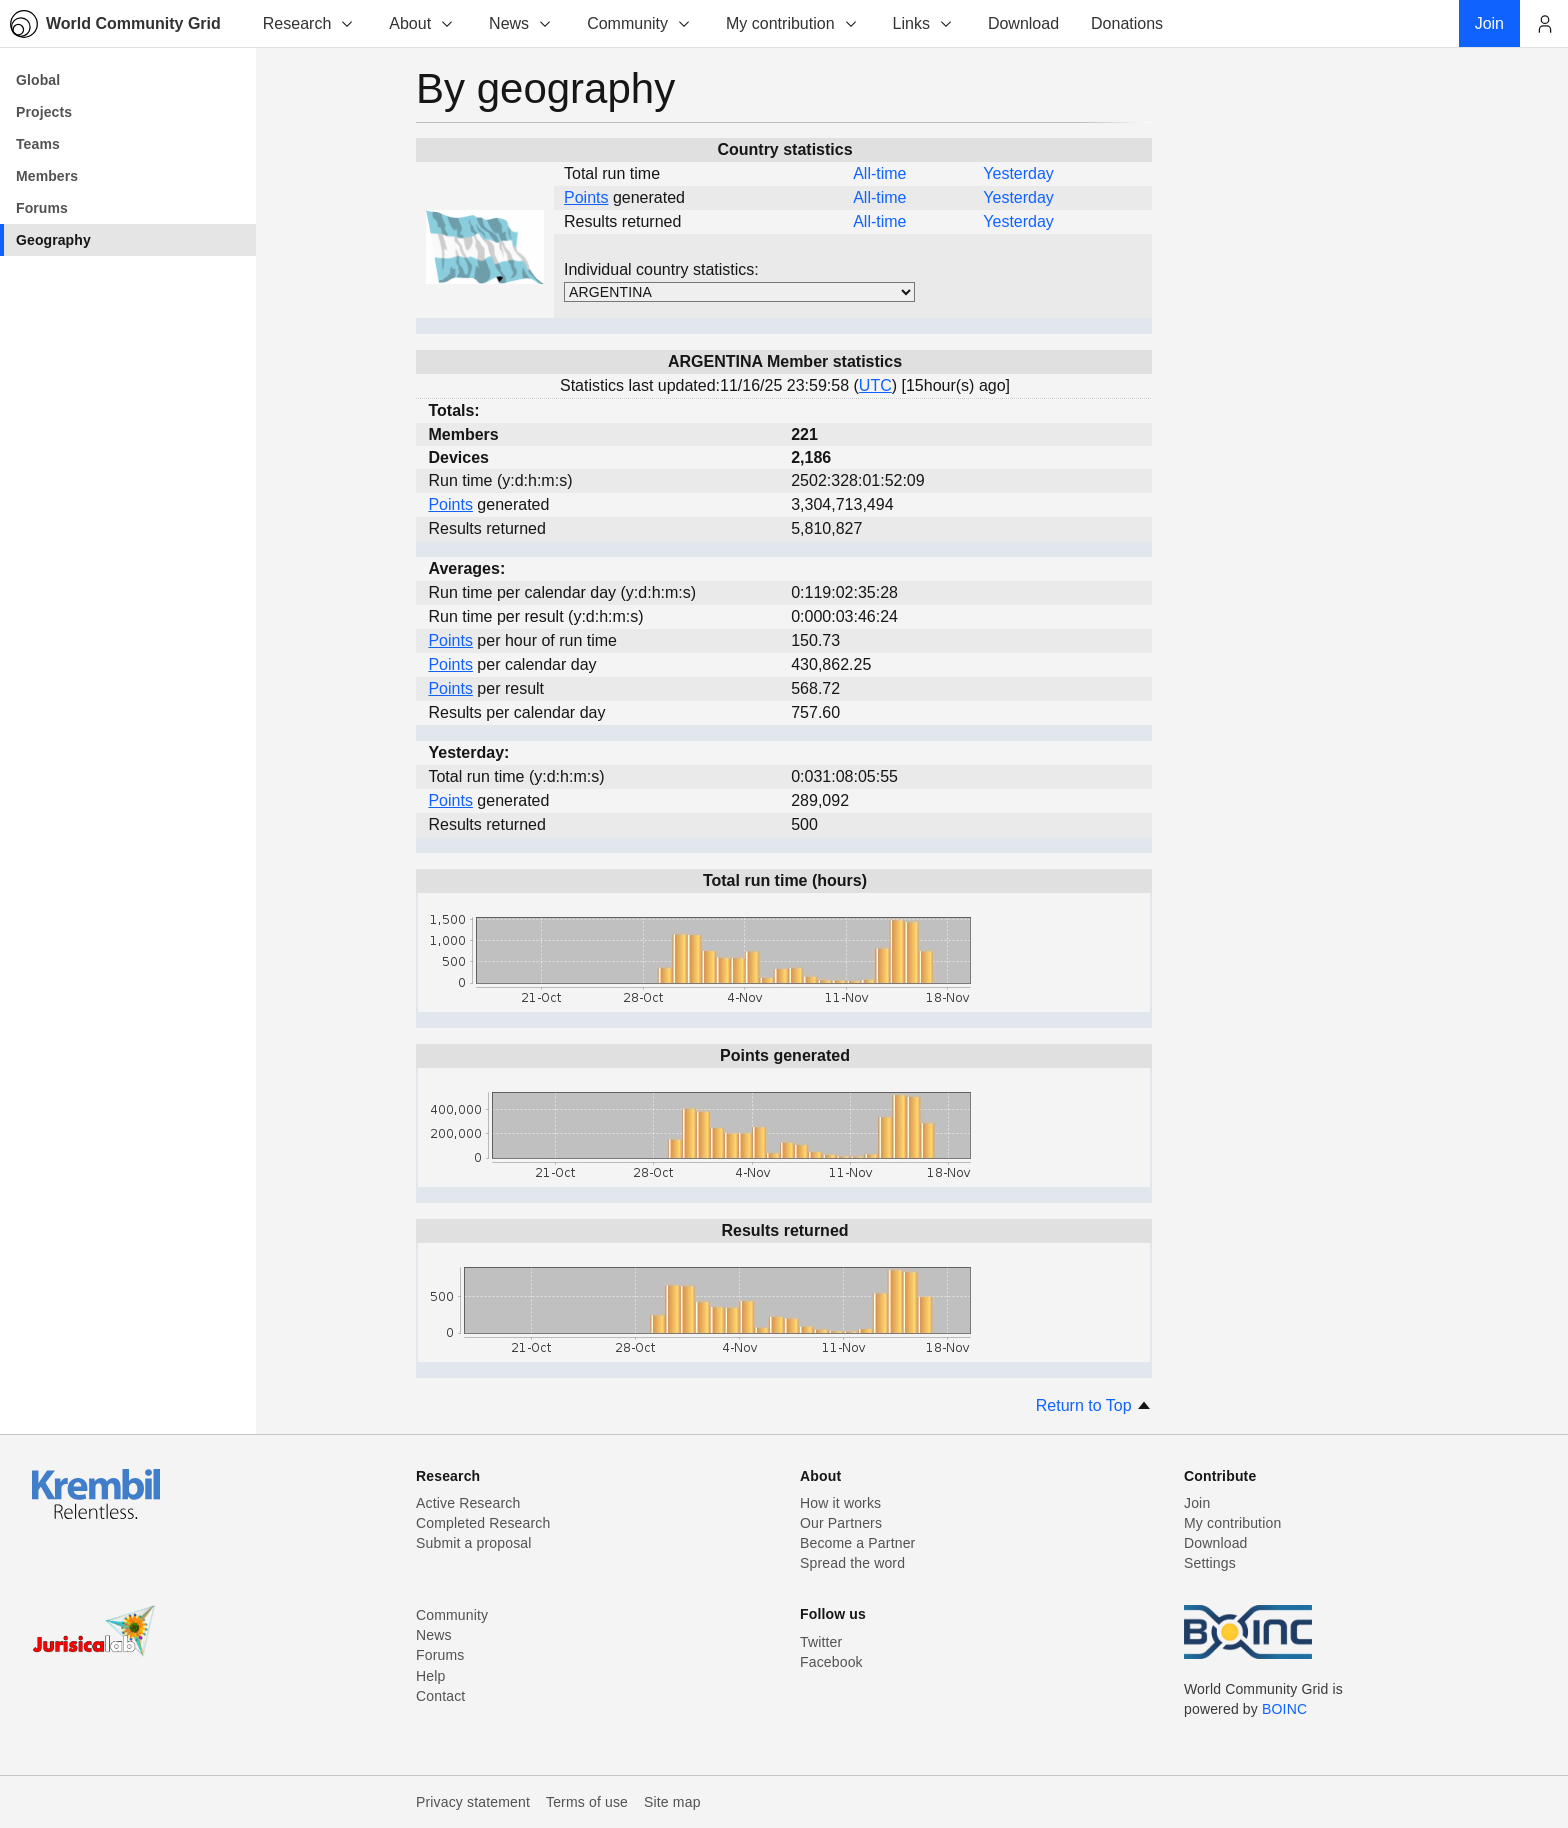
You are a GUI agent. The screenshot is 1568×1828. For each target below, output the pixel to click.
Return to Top (1094, 1405)
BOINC (1284, 1709)
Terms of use (587, 1802)
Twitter (821, 1642)
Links (923, 23)
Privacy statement (473, 1802)
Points (586, 197)
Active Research (468, 1503)
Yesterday (1018, 173)
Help (430, 1676)
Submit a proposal (474, 1543)
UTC (875, 385)
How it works (840, 1503)
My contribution (792, 23)
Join (1197, 1503)
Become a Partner (857, 1543)
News (521, 23)
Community (639, 23)
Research (309, 23)
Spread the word (852, 1563)
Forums (440, 1655)
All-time (879, 173)
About (422, 23)
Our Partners (841, 1523)
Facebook (831, 1662)
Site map (672, 1802)
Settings (1210, 1563)
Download (1216, 1543)
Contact (440, 1696)
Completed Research (483, 1523)
